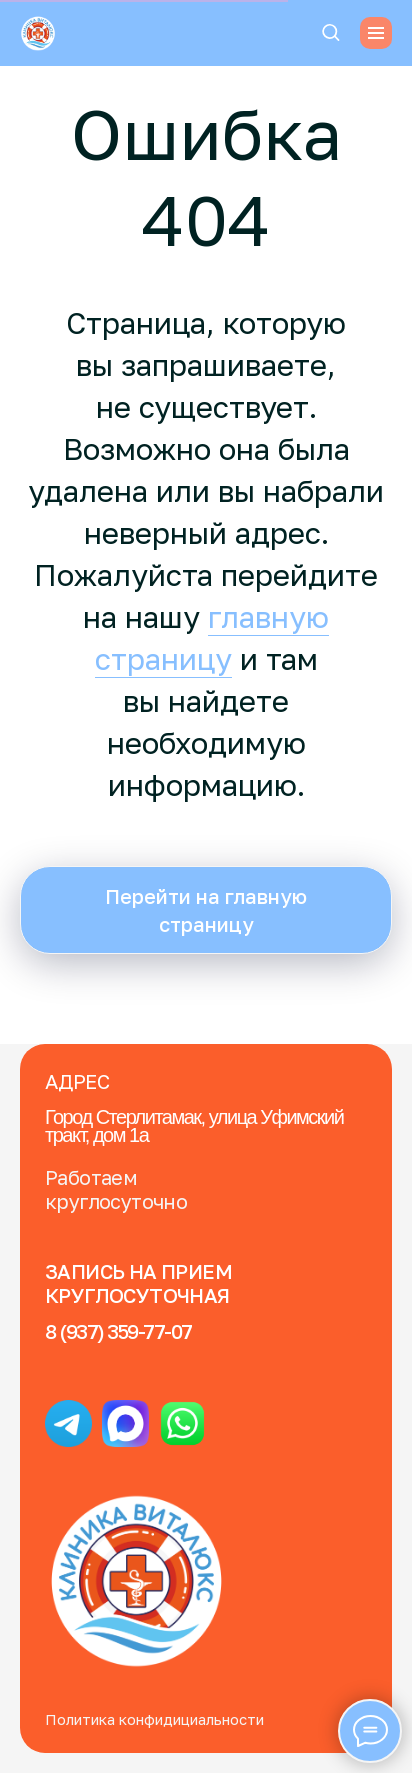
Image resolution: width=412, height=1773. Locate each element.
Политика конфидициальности (154, 1719)
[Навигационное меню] (376, 33)
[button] (330, 31)
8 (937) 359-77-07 (118, 1331)
